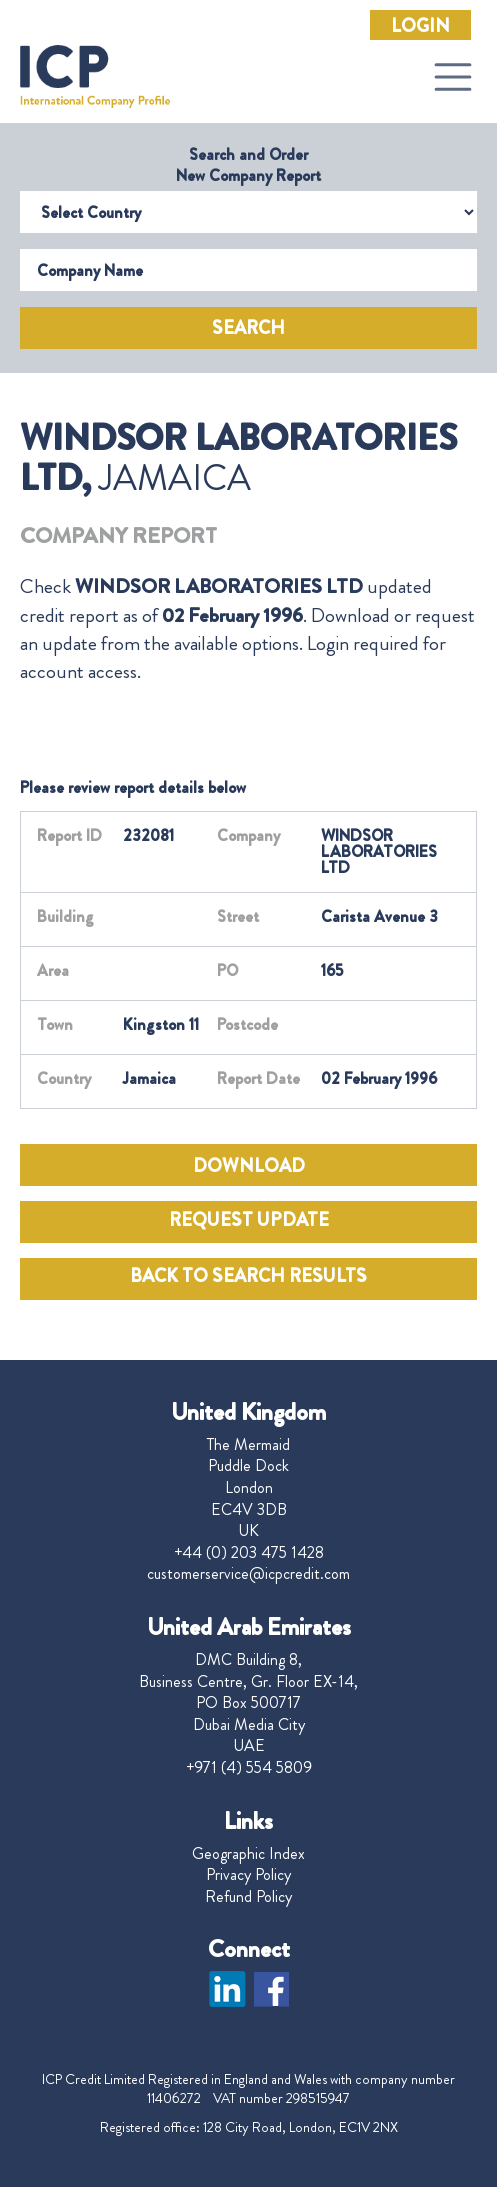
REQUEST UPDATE (249, 1220)
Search (248, 328)
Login (420, 26)
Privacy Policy (248, 1875)
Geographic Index (248, 1854)
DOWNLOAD (249, 1166)
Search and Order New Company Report (248, 165)
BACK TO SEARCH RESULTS (248, 1276)
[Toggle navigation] (453, 77)
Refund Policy (248, 1897)
